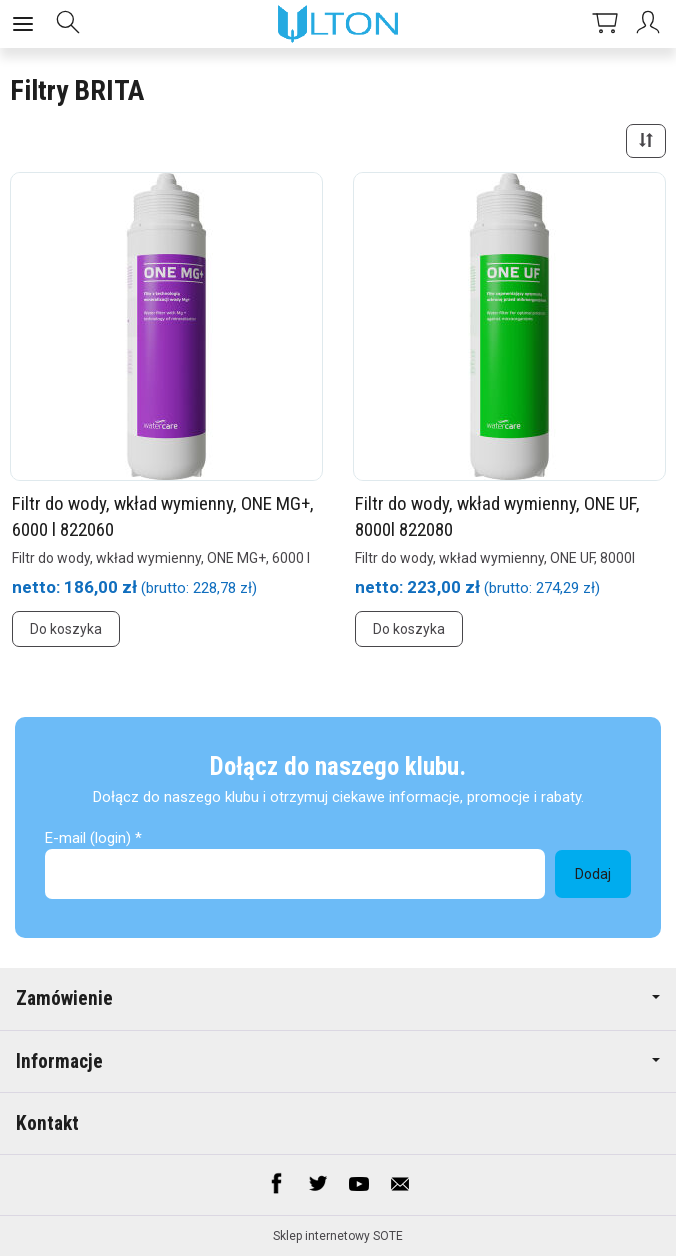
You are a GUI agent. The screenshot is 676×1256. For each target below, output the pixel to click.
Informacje (338, 1061)
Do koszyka (66, 629)
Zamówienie (338, 998)
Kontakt (47, 1123)
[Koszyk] (605, 24)
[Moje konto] (651, 24)
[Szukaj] (68, 24)
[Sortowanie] (646, 141)
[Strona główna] (338, 24)
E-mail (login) (88, 838)
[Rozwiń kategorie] (23, 24)
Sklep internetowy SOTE (338, 1236)
